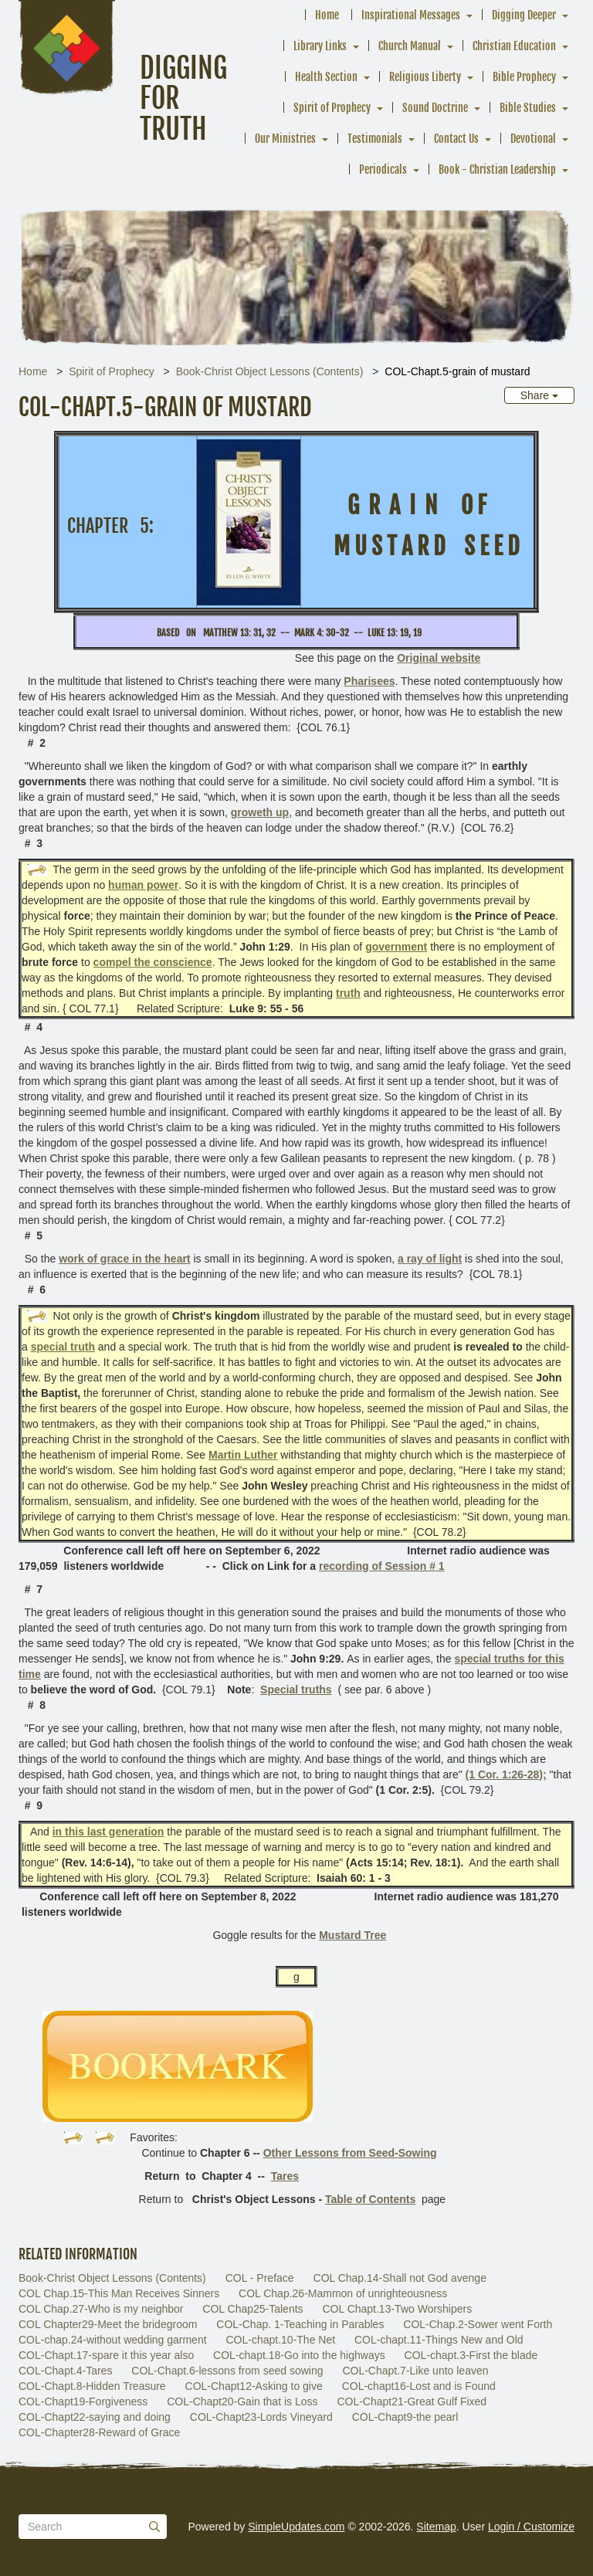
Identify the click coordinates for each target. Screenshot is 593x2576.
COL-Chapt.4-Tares (65, 2370)
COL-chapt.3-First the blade (471, 2355)
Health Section (326, 76)
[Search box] (93, 2526)
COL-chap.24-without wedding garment (113, 2340)
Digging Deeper (524, 15)
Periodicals (383, 169)
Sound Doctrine (435, 107)
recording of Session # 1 (382, 1566)
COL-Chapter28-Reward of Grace (99, 2432)
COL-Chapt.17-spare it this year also (106, 2355)
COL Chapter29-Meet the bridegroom (108, 2324)
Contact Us (456, 138)
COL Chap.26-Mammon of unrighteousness (343, 2293)
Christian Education (514, 46)
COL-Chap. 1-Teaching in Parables (300, 2324)
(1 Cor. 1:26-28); (506, 1774)
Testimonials (374, 138)
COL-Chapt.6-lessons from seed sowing (227, 2370)
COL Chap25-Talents (252, 2309)
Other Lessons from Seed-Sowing (350, 2153)
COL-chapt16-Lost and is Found (419, 2386)
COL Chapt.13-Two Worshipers (397, 2309)
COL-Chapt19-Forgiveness (83, 2401)
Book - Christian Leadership (497, 169)
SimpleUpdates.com (296, 2526)
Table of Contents (370, 2199)
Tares (285, 2176)
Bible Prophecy (524, 76)
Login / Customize (531, 2526)
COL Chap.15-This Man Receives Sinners (119, 2293)
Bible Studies (528, 107)
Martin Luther (242, 1455)
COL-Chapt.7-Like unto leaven (415, 2370)
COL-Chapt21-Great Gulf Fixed (411, 2401)
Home (327, 15)
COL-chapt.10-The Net (280, 2340)
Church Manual (409, 46)
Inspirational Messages (410, 15)
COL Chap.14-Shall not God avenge (399, 2278)
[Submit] (154, 2526)
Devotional (533, 138)
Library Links (320, 46)
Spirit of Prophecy (332, 107)
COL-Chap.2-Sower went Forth (477, 2324)
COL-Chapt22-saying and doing (95, 2417)
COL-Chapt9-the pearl (405, 2417)
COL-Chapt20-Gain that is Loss (242, 2401)
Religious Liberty (425, 76)
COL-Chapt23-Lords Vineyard (261, 2417)
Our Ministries (285, 138)
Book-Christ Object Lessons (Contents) (270, 371)
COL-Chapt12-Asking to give (254, 2386)
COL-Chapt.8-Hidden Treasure (92, 2386)
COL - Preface (259, 2278)
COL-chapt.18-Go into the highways (299, 2355)
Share (539, 395)
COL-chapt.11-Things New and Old (439, 2340)
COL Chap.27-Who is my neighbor (101, 2309)
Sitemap (436, 2526)
